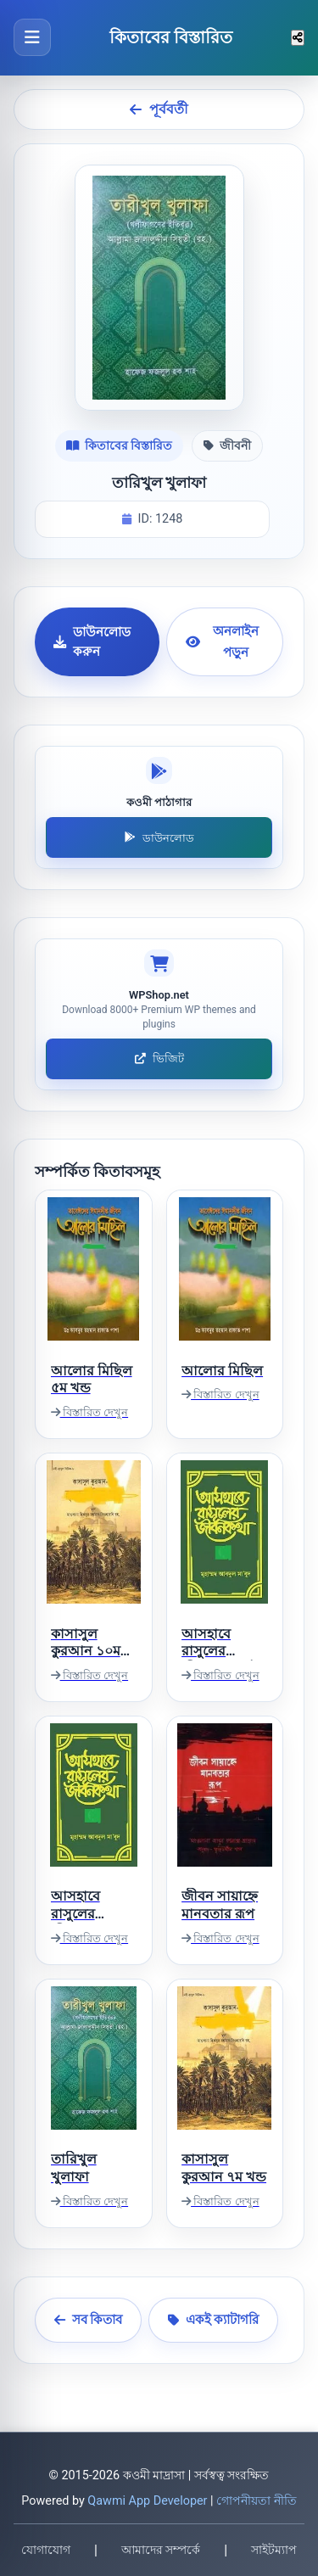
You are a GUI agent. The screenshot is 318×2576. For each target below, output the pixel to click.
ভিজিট (159, 1058)
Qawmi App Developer (147, 2501)
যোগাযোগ (45, 2549)
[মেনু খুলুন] (32, 37)
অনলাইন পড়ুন (222, 641)
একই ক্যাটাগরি (213, 2319)
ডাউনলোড (159, 838)
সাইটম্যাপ (274, 2549)
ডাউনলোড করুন (92, 641)
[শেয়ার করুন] (297, 38)
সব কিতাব (88, 2319)
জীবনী (227, 445)
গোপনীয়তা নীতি (256, 2501)
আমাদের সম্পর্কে (160, 2549)
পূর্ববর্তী (159, 109)
